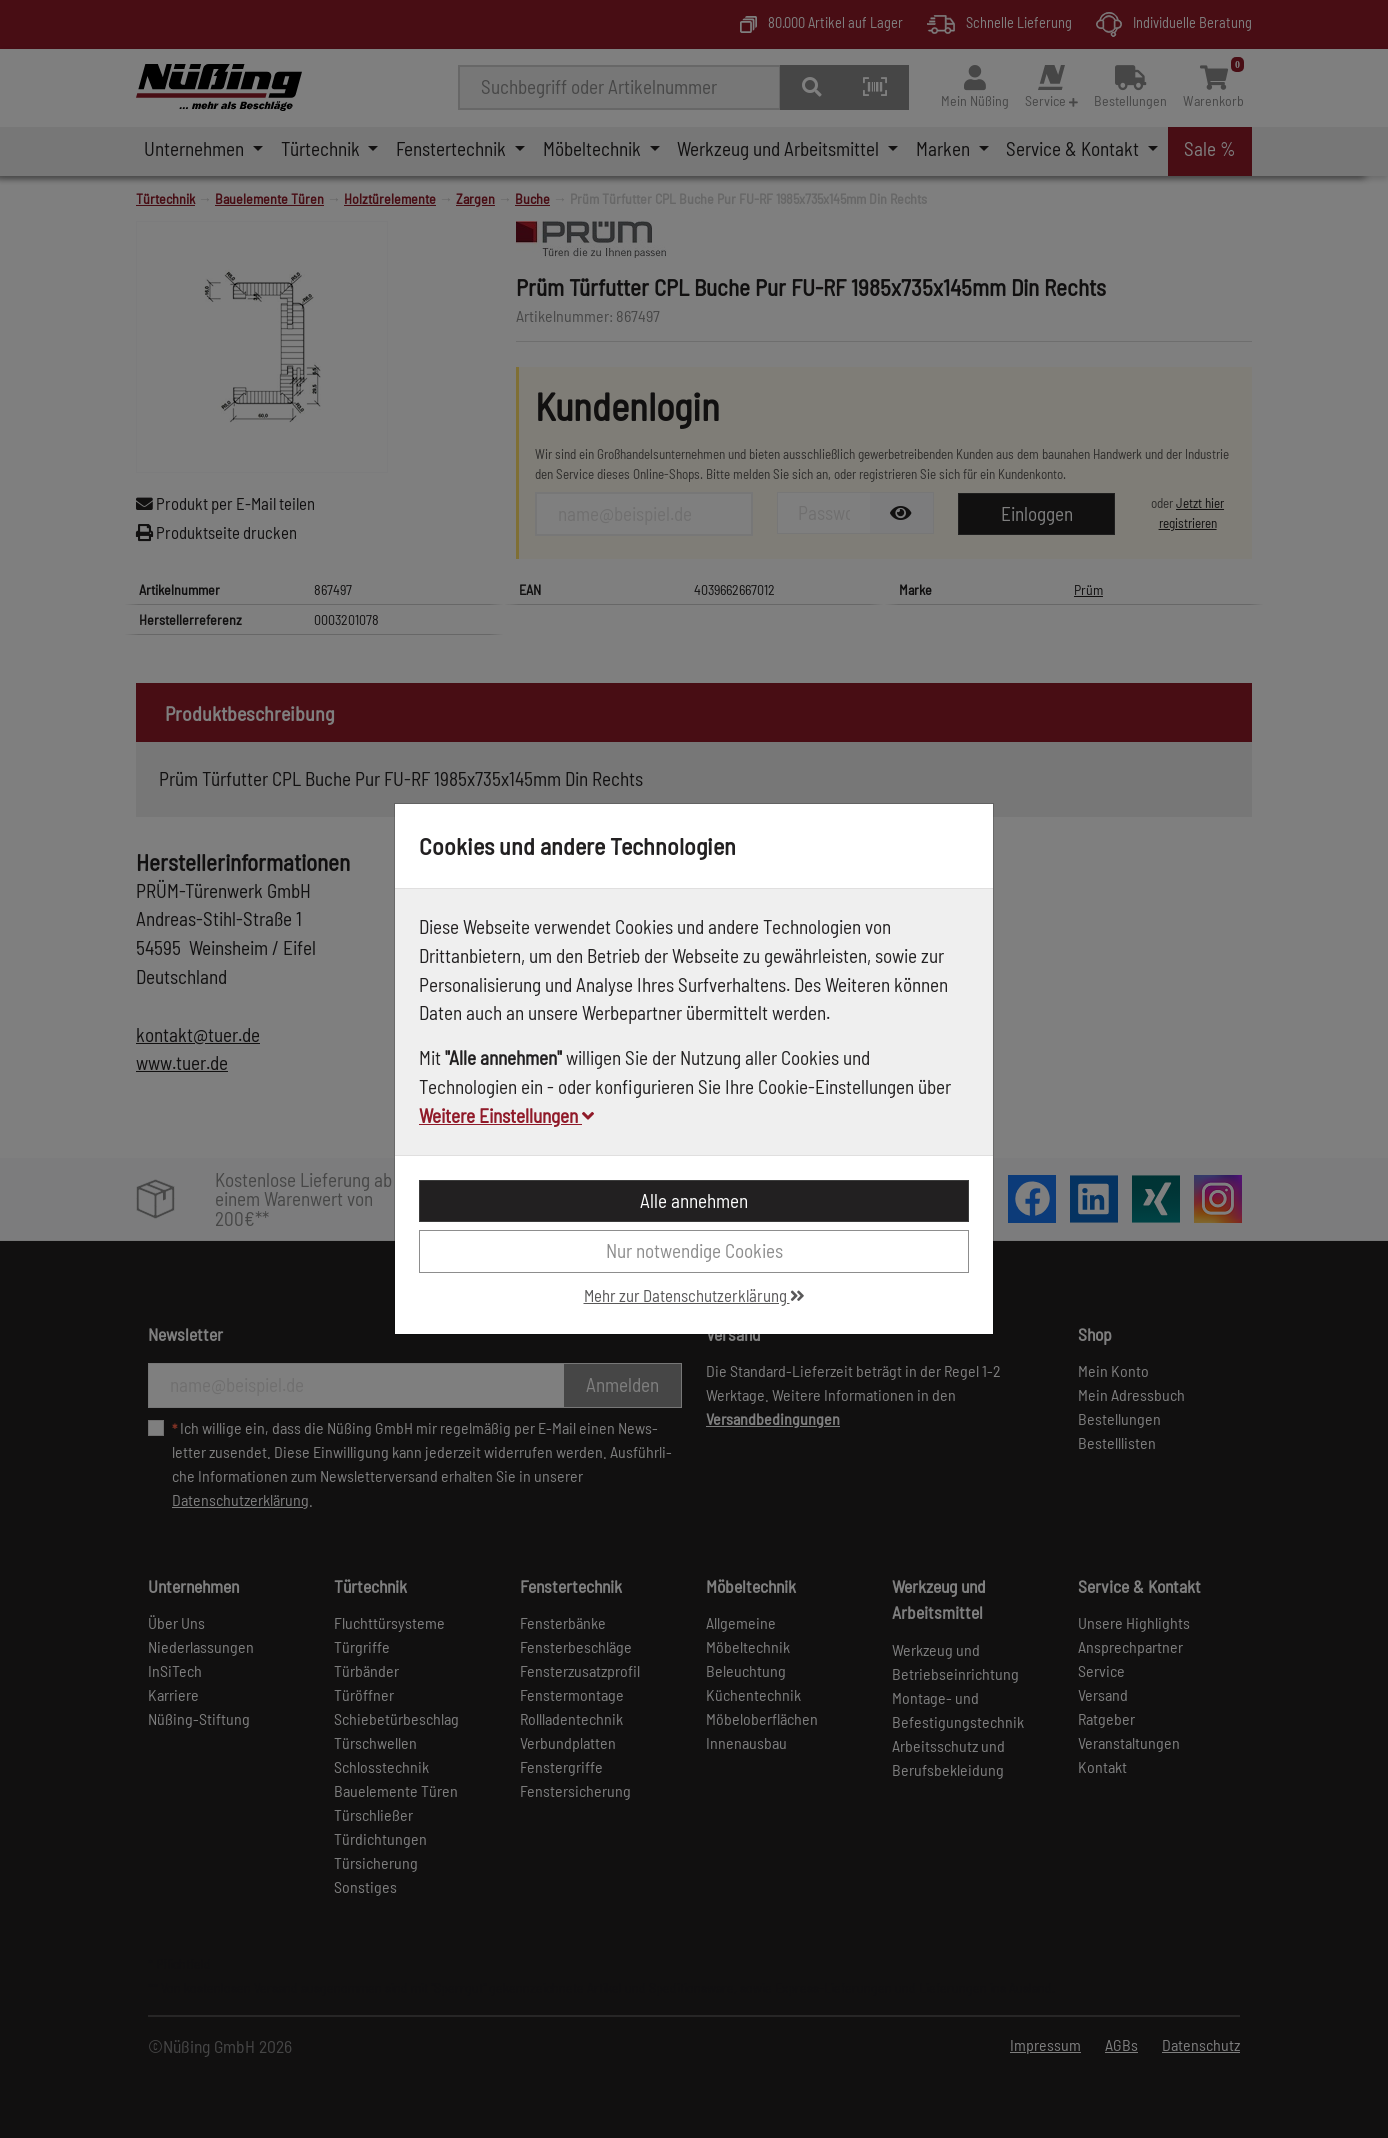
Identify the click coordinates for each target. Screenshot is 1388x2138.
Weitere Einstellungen (506, 1115)
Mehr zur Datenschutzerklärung (694, 1295)
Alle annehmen (694, 1200)
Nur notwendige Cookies (694, 1250)
